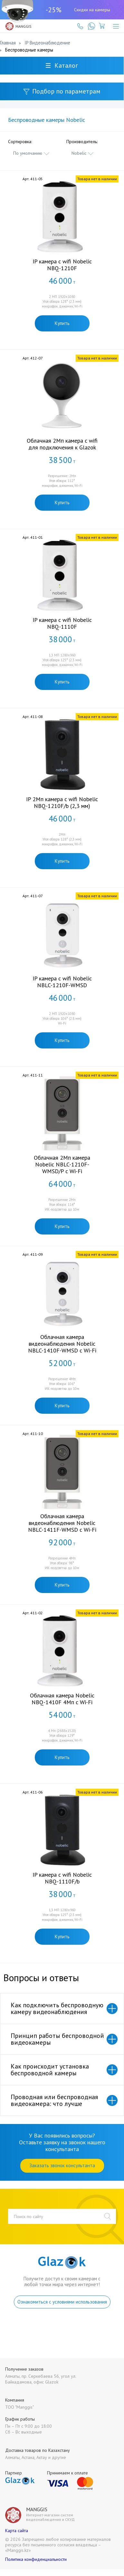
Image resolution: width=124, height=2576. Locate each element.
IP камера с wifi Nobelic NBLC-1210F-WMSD (62, 982)
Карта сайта (16, 2530)
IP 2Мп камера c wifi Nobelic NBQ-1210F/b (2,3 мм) (62, 802)
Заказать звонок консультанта (62, 2165)
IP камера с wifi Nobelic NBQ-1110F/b (62, 1878)
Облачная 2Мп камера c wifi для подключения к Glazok (62, 444)
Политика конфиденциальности (36, 2559)
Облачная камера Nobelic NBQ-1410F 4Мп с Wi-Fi (62, 1699)
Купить (62, 323)
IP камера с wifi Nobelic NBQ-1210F (62, 265)
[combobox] (31, 153)
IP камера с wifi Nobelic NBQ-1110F (62, 623)
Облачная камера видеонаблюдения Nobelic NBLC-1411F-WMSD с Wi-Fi (62, 1522)
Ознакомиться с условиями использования (62, 2302)
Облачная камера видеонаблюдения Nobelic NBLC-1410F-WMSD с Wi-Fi (62, 1343)
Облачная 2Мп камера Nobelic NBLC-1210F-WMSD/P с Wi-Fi (62, 1164)
